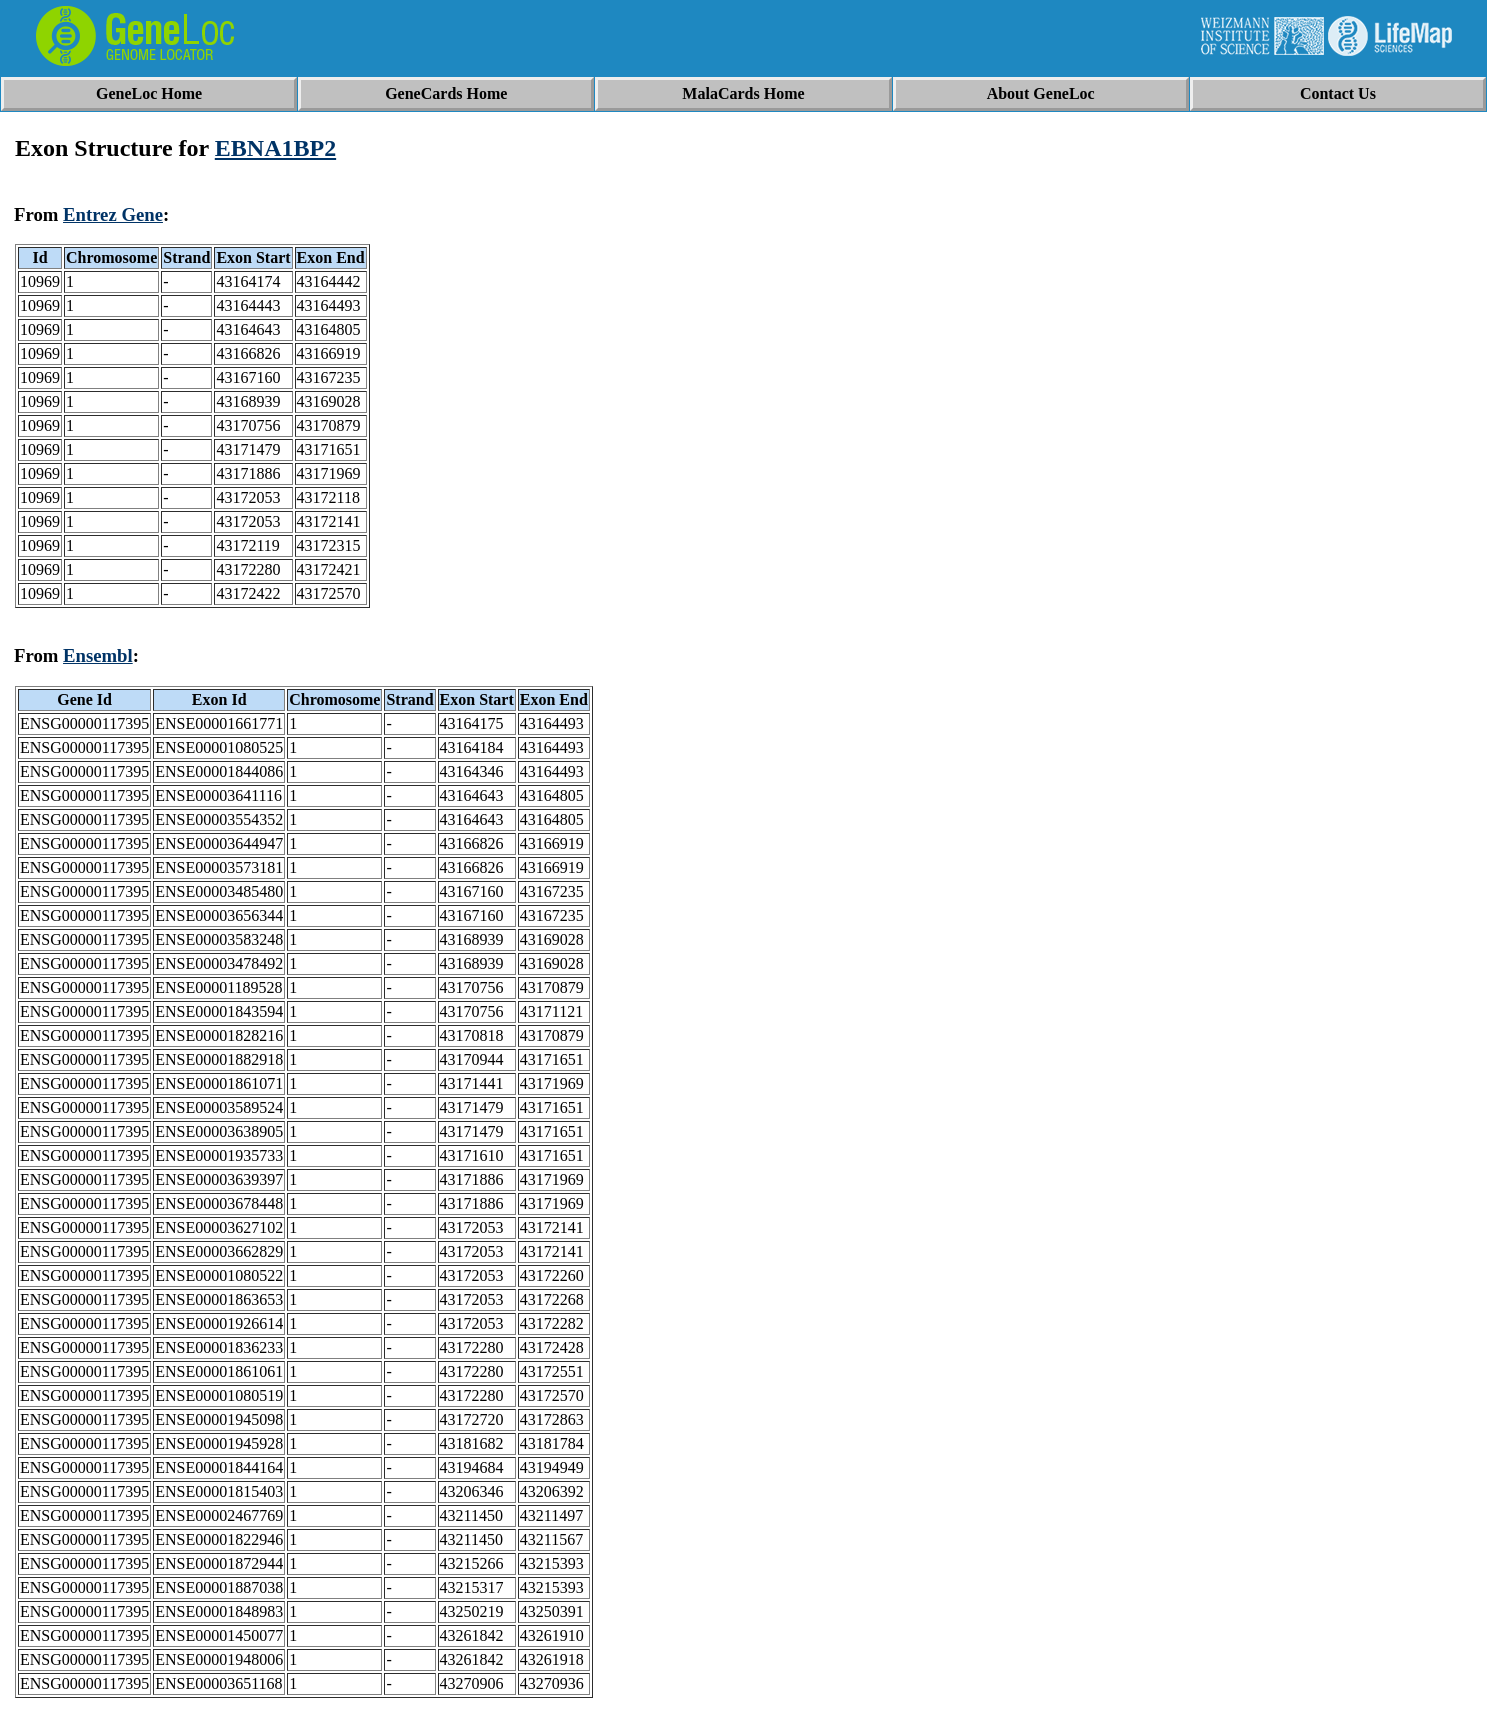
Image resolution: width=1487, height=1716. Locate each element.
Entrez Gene (113, 214)
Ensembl (98, 655)
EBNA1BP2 (275, 148)
